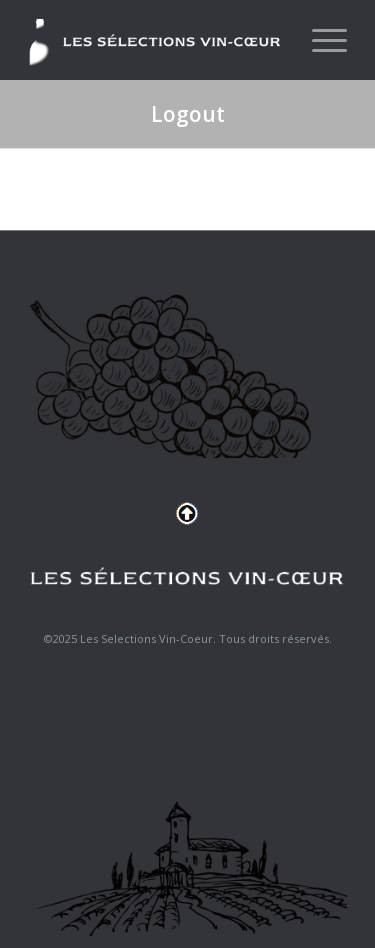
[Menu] (319, 40)
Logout (188, 114)
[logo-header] (155, 40)
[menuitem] (319, 40)
